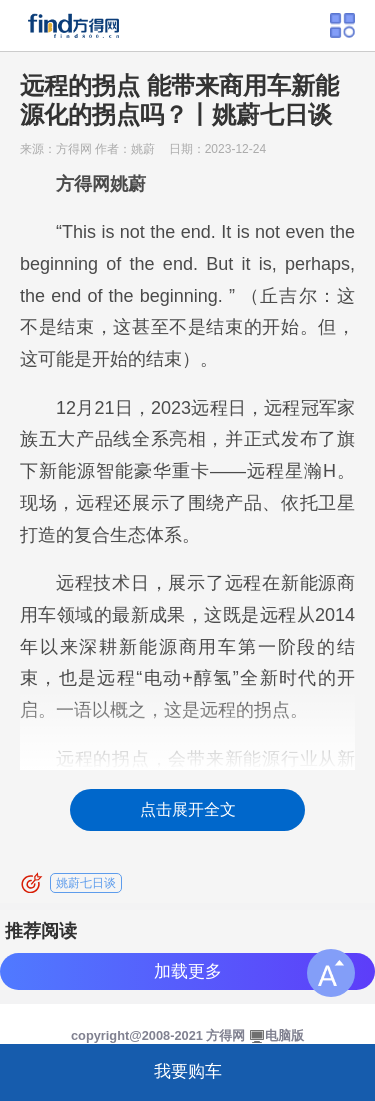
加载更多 (188, 971)
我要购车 (188, 1071)
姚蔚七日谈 (86, 883)
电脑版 (284, 1035)
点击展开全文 (188, 809)
